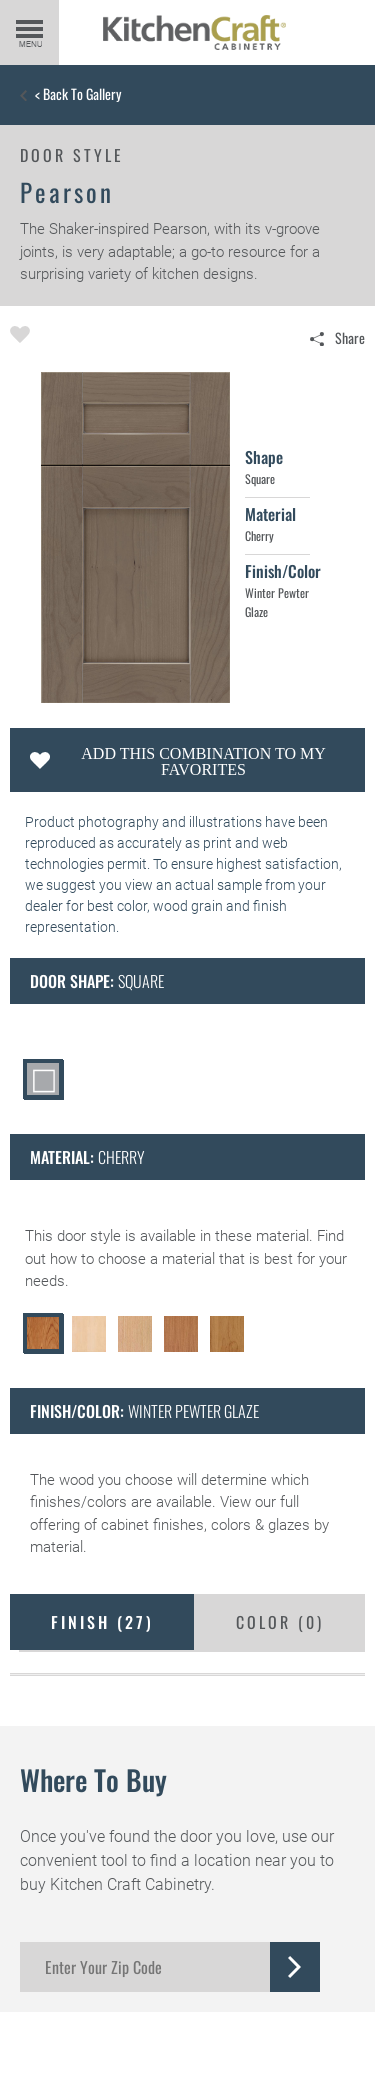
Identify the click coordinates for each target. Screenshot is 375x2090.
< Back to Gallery (78, 94)
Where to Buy (93, 1779)
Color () (280, 1622)
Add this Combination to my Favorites (203, 761)
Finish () (102, 1622)
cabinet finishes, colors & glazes (205, 1525)
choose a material (156, 1259)
